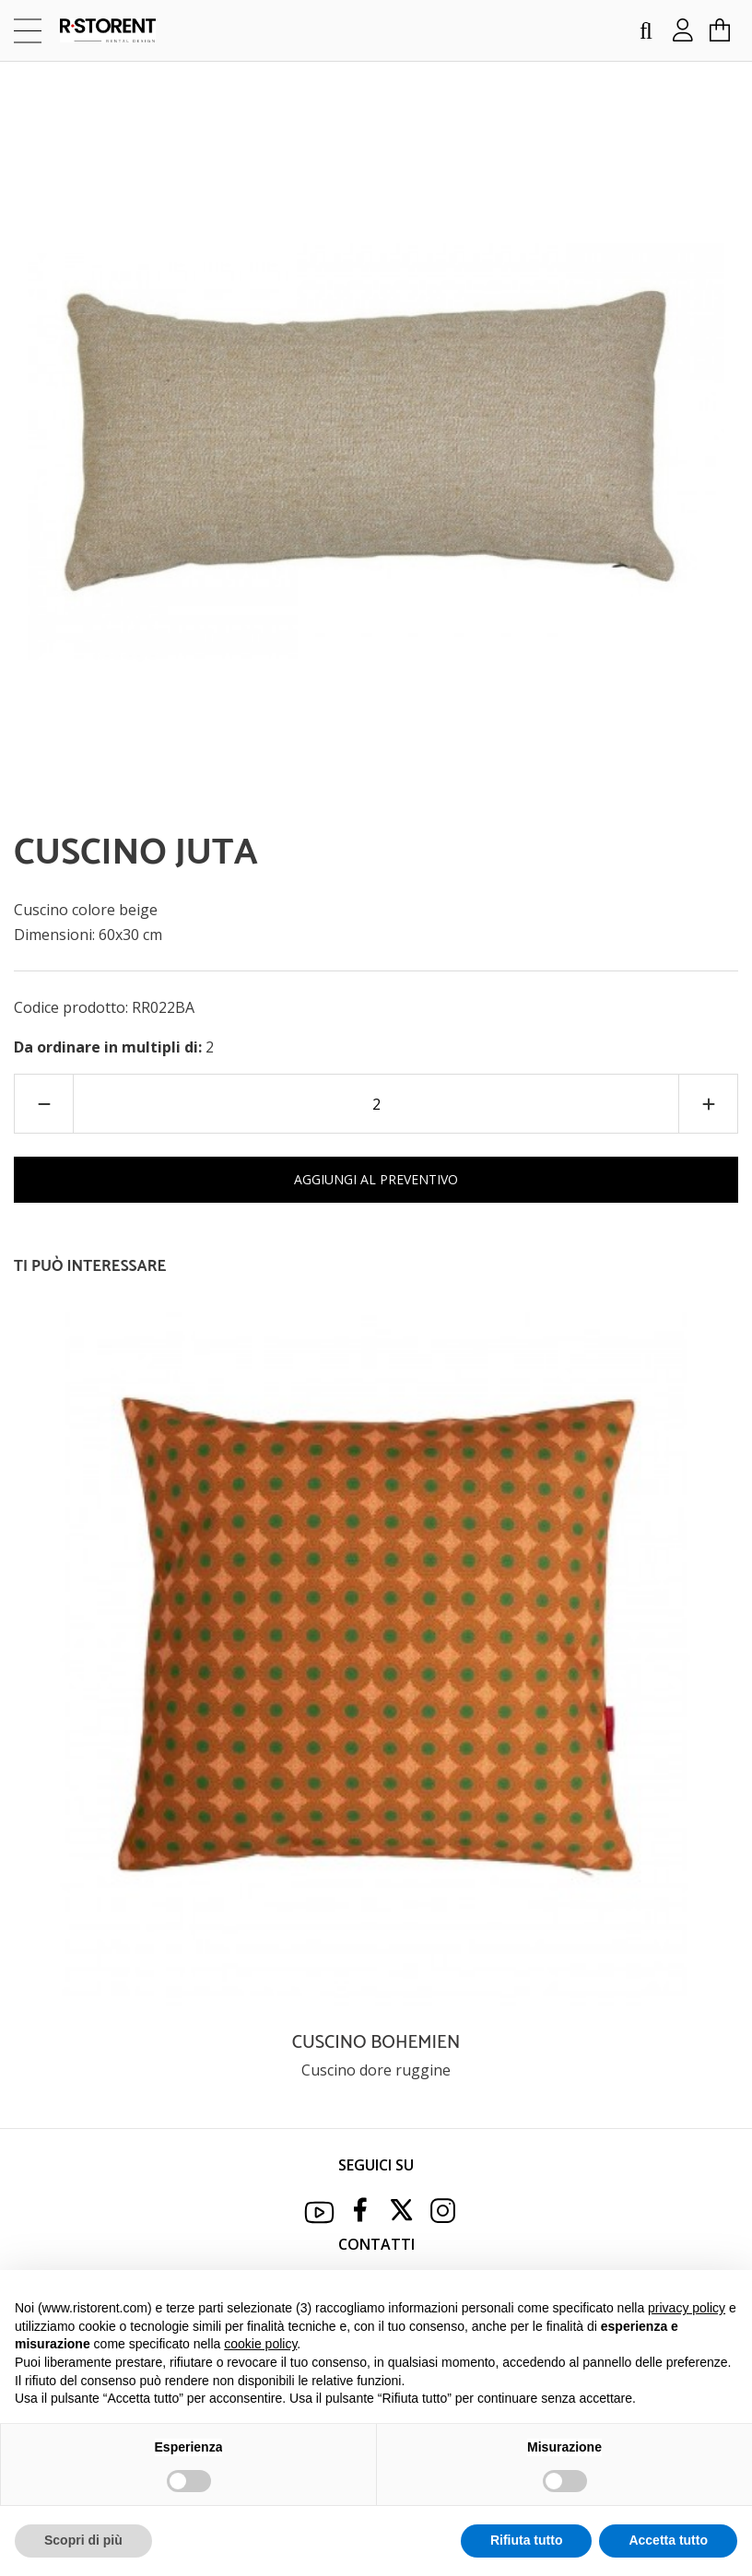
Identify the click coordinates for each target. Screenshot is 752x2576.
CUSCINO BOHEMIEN (376, 2043)
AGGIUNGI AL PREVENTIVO (376, 1179)
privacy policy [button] (686, 2307)
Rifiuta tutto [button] (526, 2540)
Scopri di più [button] (83, 2540)
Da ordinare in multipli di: (110, 1047)
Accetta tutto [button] (668, 2540)
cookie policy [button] (260, 2343)
